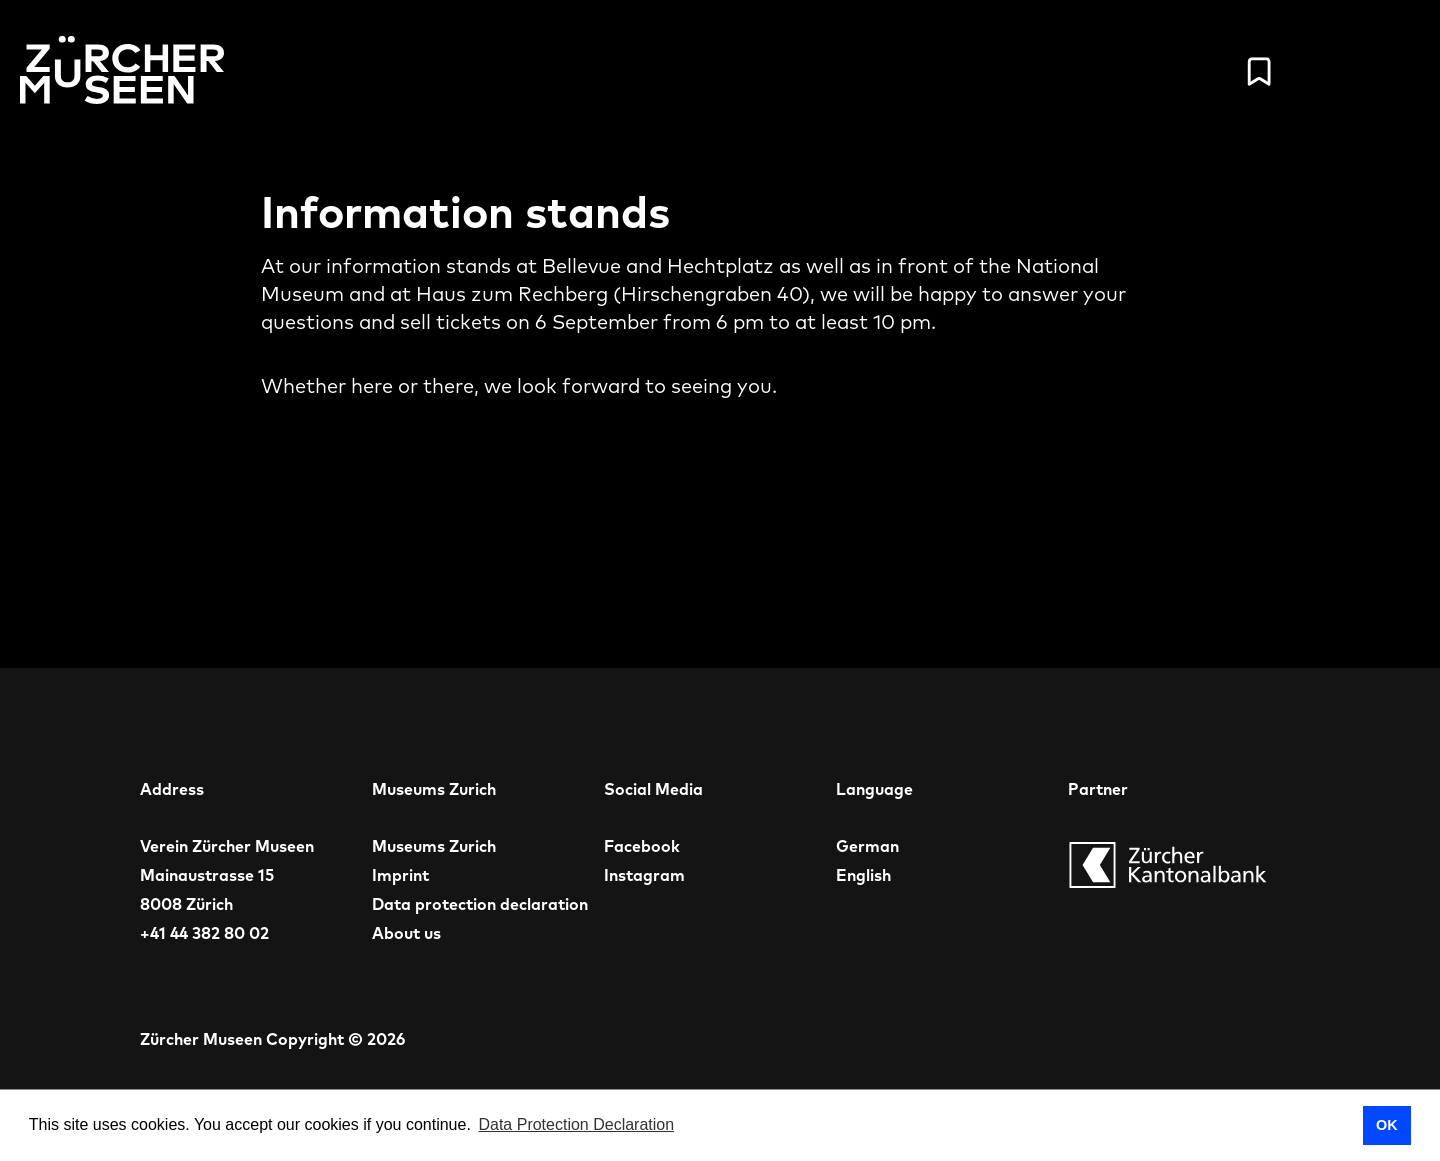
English (863, 875)
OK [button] (1387, 1125)
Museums (917, 71)
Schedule (771, 71)
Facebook (642, 846)
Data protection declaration (480, 904)
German (867, 846)
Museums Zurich (434, 846)
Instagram (644, 875)
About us (406, 933)
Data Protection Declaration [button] (576, 1124)
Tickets (1051, 71)
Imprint (400, 875)
